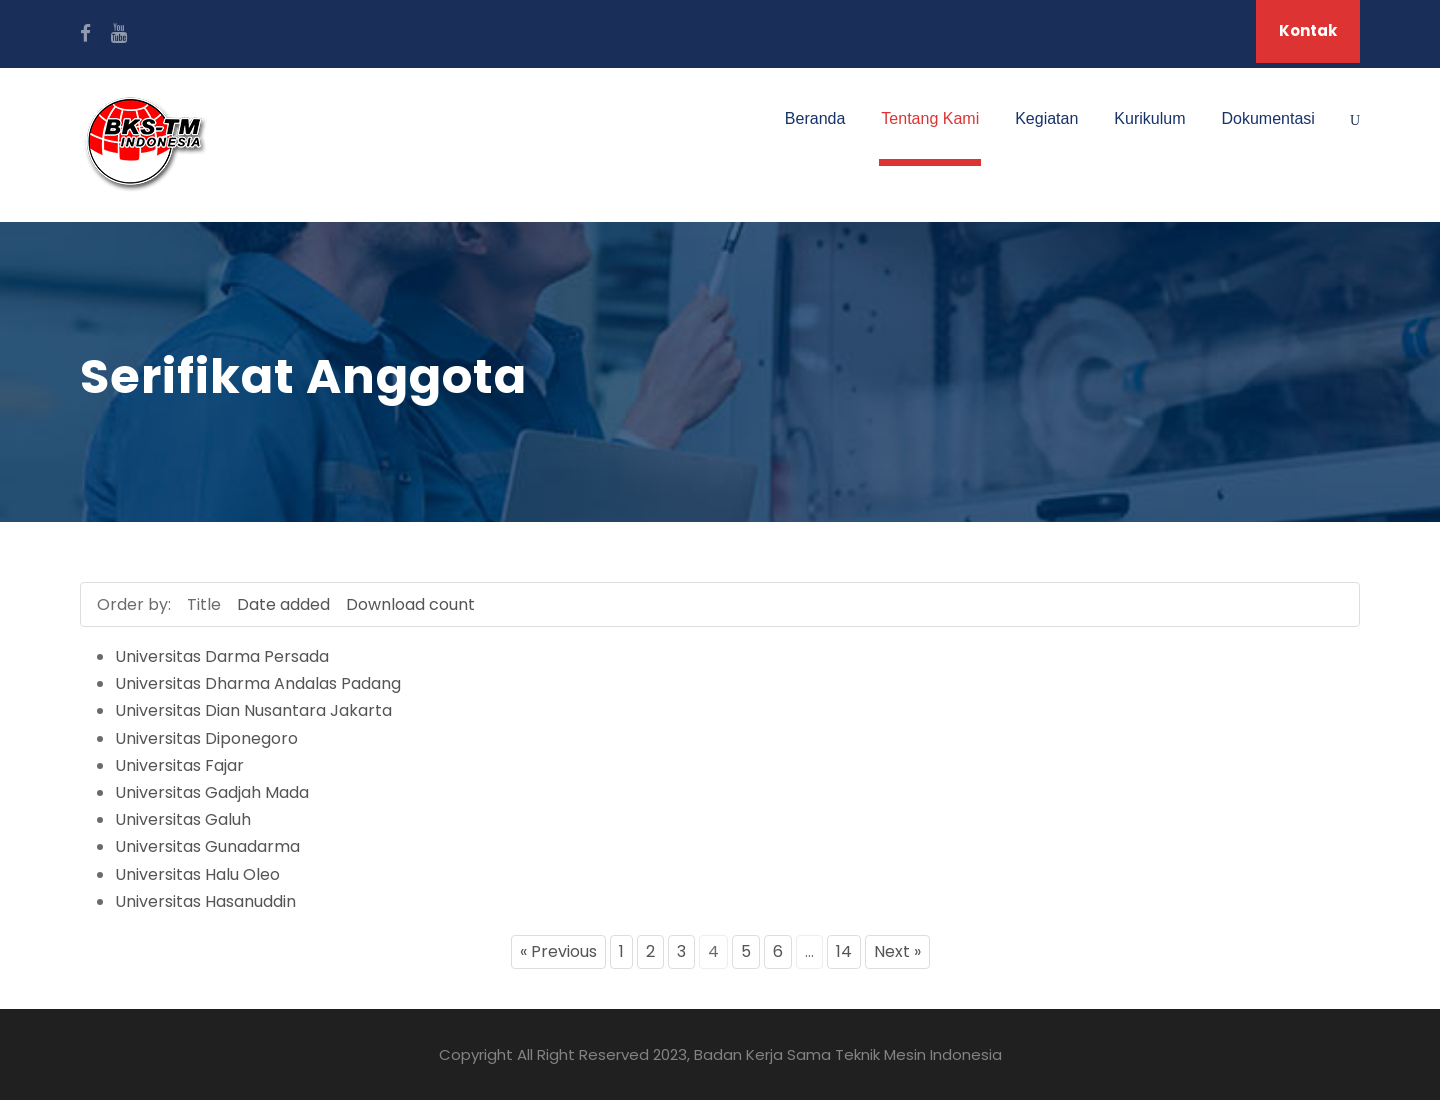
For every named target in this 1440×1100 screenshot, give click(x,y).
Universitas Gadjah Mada (212, 792)
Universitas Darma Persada (222, 656)
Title (204, 604)
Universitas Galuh (183, 819)
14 (844, 951)
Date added (283, 604)
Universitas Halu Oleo (197, 874)
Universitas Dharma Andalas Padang (258, 683)
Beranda (815, 118)
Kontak (1308, 30)
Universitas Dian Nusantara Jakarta (253, 710)
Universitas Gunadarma (207, 846)
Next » (897, 951)
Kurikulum (1149, 118)
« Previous (558, 951)
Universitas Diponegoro (206, 738)
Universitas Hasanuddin (205, 901)
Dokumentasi (1268, 118)
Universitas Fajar (179, 765)
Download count (410, 604)
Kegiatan (1046, 118)
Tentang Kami (930, 118)
